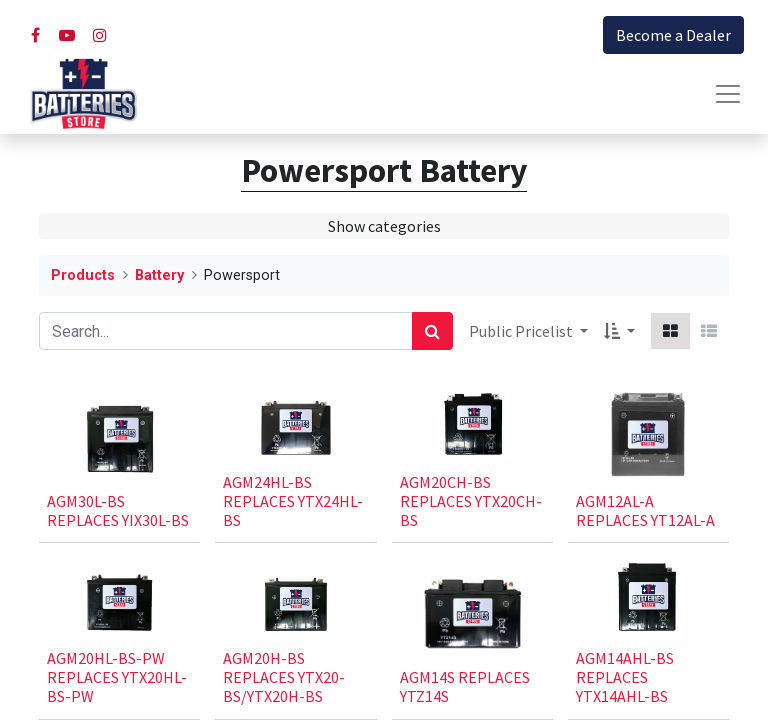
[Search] (432, 331)
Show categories (384, 226)
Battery (159, 275)
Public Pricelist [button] (522, 331)
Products (83, 275)
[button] (619, 331)
